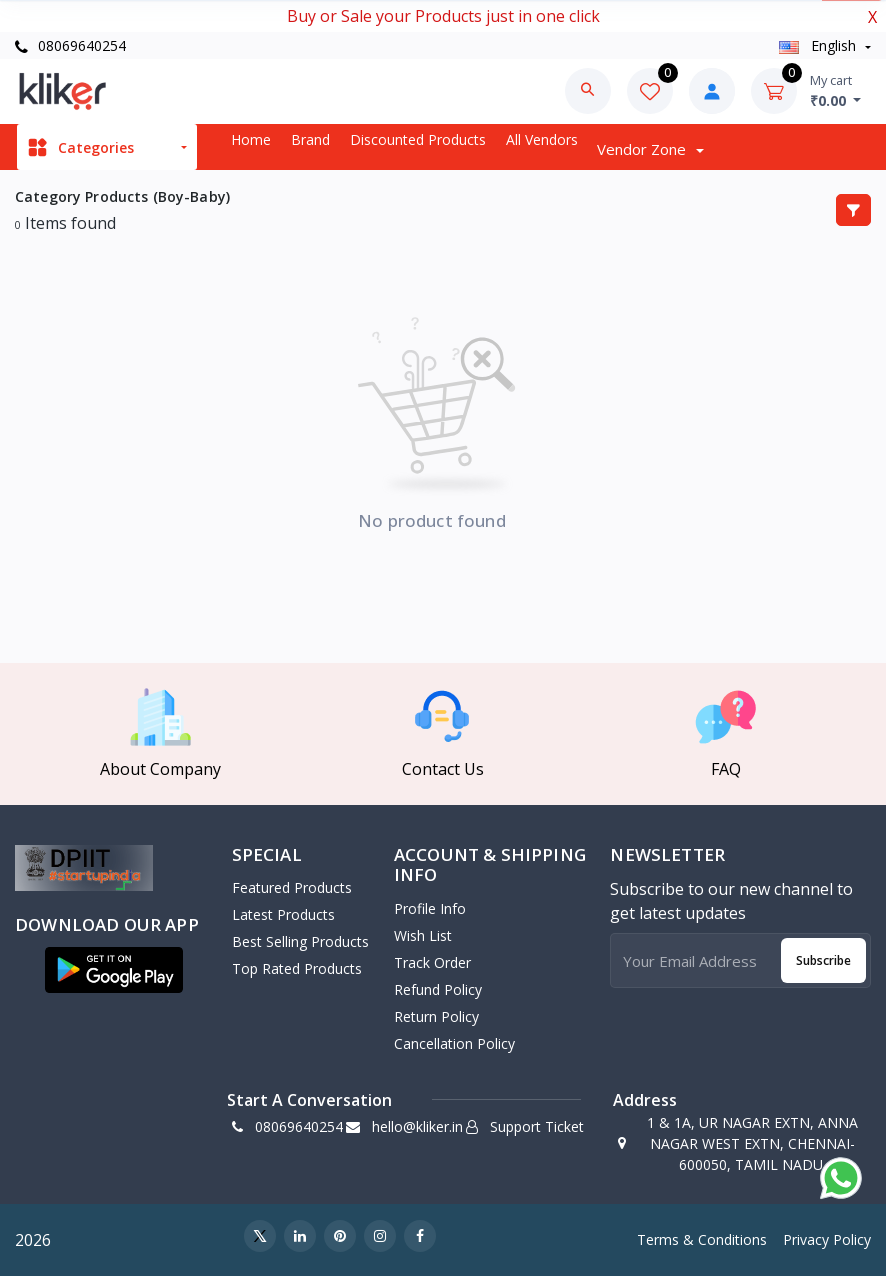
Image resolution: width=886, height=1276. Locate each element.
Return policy (436, 1016)
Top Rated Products (297, 968)
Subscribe (823, 960)
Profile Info (430, 908)
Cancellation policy (454, 1043)
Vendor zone (643, 149)
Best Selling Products (300, 941)
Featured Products (292, 887)
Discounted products (418, 139)
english (819, 45)
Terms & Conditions (702, 1239)
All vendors (542, 139)
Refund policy (438, 989)
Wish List (423, 935)
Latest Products (283, 914)
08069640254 (70, 45)
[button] (114, 970)
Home (251, 139)
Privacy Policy (827, 1239)
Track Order (432, 962)
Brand (310, 139)
